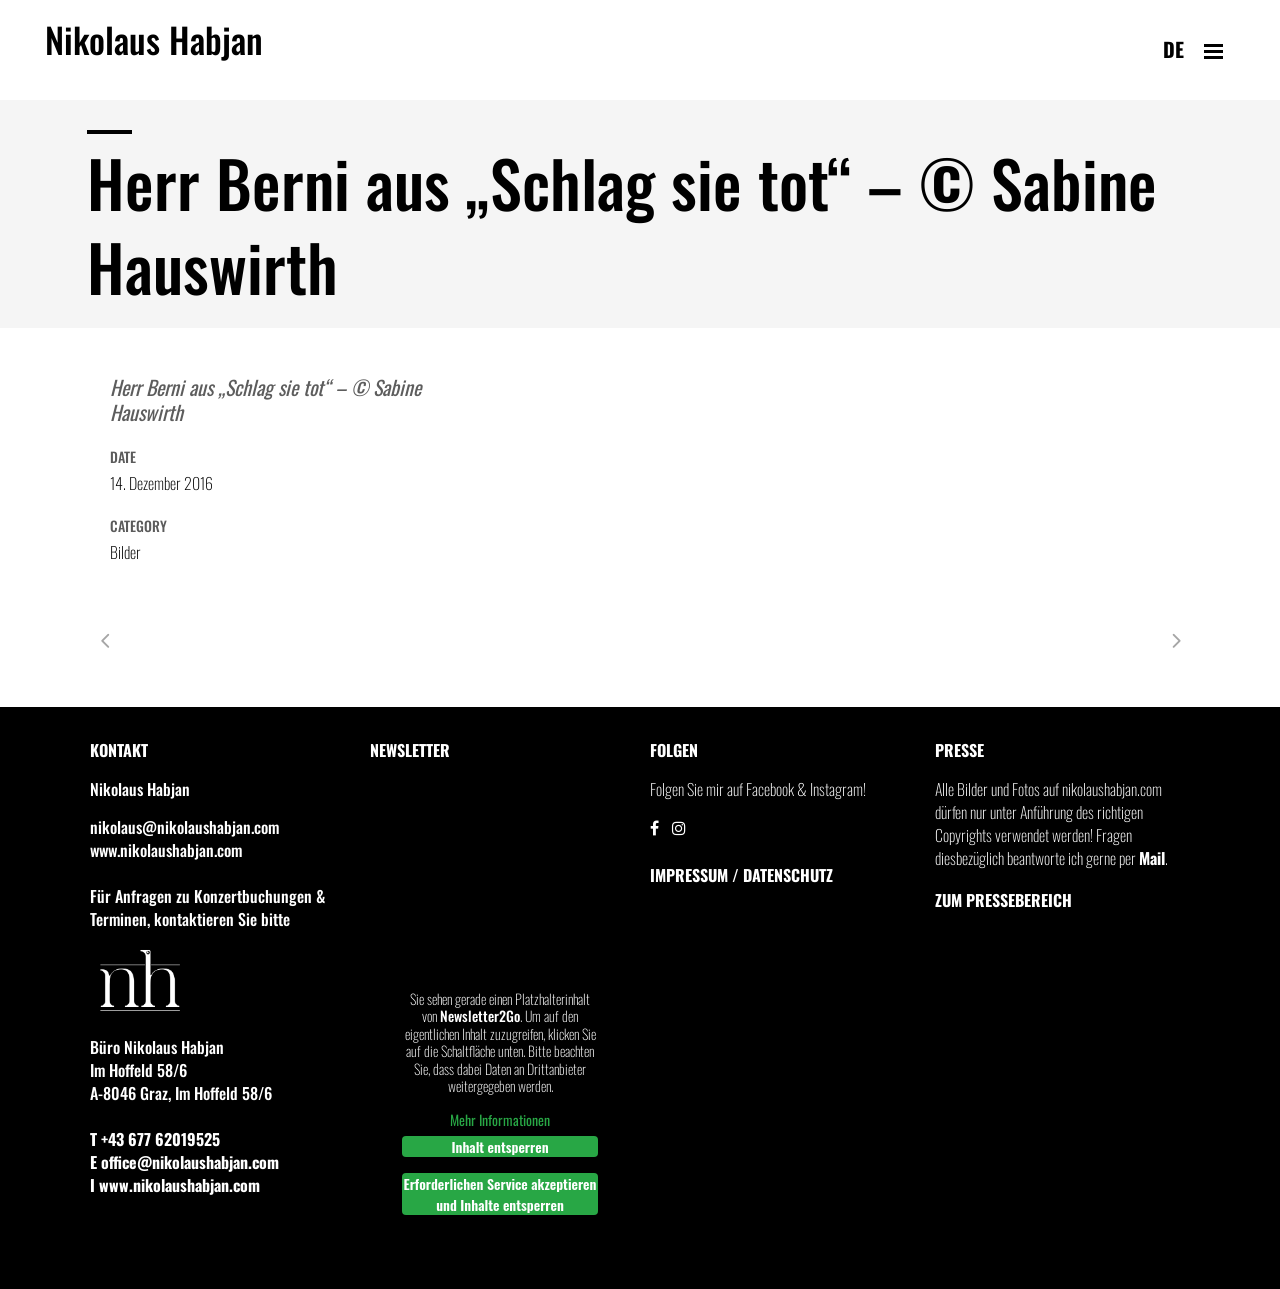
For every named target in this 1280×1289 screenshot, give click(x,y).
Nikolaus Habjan (154, 51)
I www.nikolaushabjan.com (175, 1185)
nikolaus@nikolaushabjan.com (184, 827)
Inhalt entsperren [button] (499, 1146)
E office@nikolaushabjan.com (184, 1162)
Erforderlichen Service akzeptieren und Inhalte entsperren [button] (500, 1194)
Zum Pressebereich (1003, 900)
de (1173, 49)
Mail (1152, 858)
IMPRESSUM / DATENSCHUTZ (741, 875)
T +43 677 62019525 (155, 1139)
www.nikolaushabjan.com (166, 850)
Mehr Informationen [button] (500, 1120)
